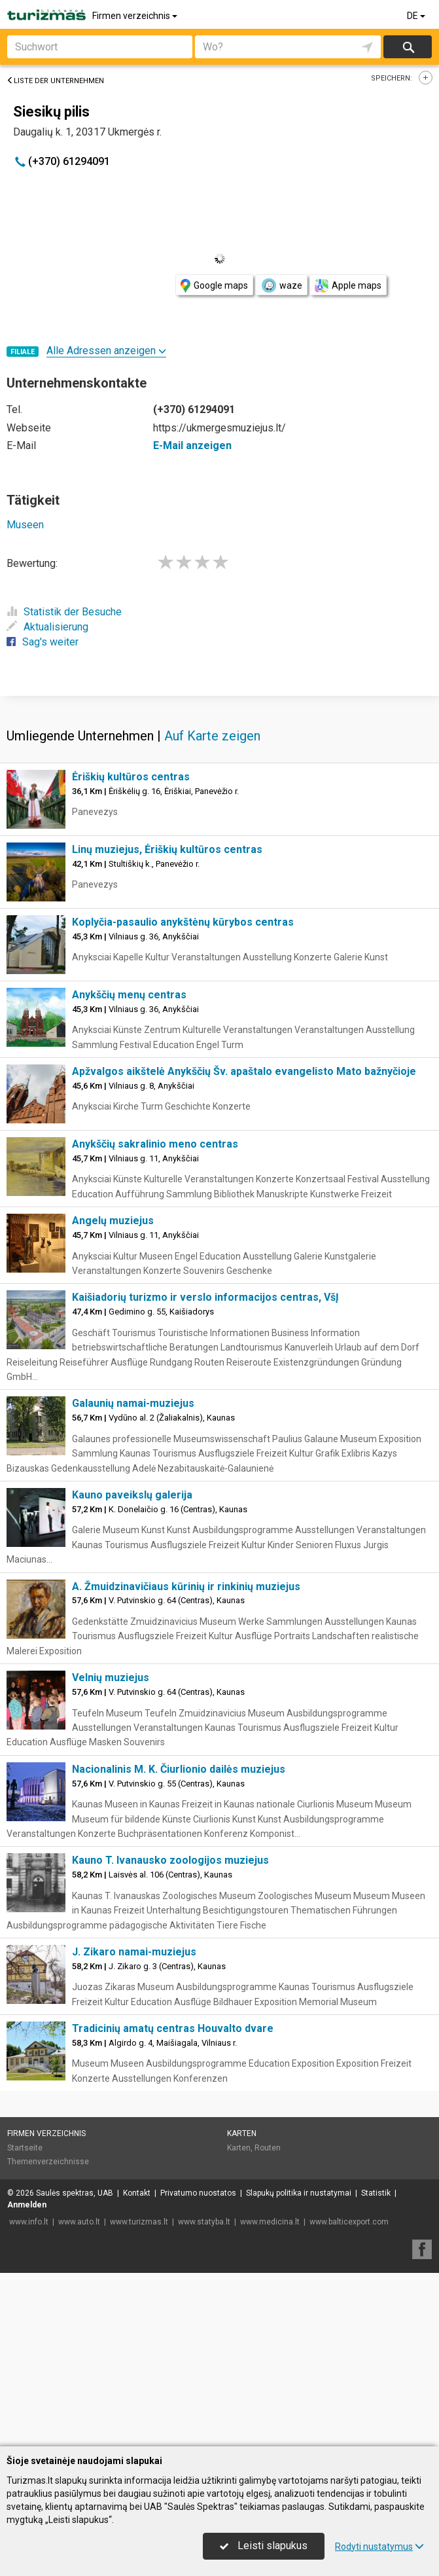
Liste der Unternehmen (55, 81)
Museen (25, 524)
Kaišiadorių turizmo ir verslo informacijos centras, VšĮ (205, 1490)
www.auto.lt (79, 2415)
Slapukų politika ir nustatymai (298, 2386)
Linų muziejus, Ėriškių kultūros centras (167, 1042)
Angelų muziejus (113, 1413)
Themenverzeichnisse (48, 2354)
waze (281, 285)
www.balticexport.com (349, 2415)
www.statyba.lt (204, 2415)
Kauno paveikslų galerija (132, 1688)
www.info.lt (28, 2415)
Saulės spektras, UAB (74, 2386)
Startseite (25, 2341)
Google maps (214, 286)
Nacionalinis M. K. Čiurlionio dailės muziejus (178, 1962)
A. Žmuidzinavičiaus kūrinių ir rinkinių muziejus (186, 1779)
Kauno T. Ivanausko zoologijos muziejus (170, 2053)
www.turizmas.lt (139, 2415)
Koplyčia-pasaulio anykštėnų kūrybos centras (183, 1115)
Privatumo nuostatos (198, 2386)
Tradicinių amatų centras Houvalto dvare (172, 2221)
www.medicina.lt (270, 2415)
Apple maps (348, 286)
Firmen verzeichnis (135, 15)
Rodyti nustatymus (379, 2546)
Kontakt (136, 2386)
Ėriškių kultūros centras (131, 970)
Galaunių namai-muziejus (133, 1596)
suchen (408, 46)
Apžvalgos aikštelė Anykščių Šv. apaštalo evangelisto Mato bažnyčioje (244, 1264)
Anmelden (26, 2398)
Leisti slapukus (263, 2545)
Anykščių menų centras (129, 1188)
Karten (241, 2326)
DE (417, 15)
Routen (268, 2341)
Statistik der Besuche (64, 612)
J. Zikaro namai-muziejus (134, 2145)
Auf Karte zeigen (212, 929)
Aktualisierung (47, 627)
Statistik (376, 2386)
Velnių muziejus (110, 1870)
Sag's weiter (43, 642)
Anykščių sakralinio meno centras (155, 1337)
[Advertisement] (219, 790)
